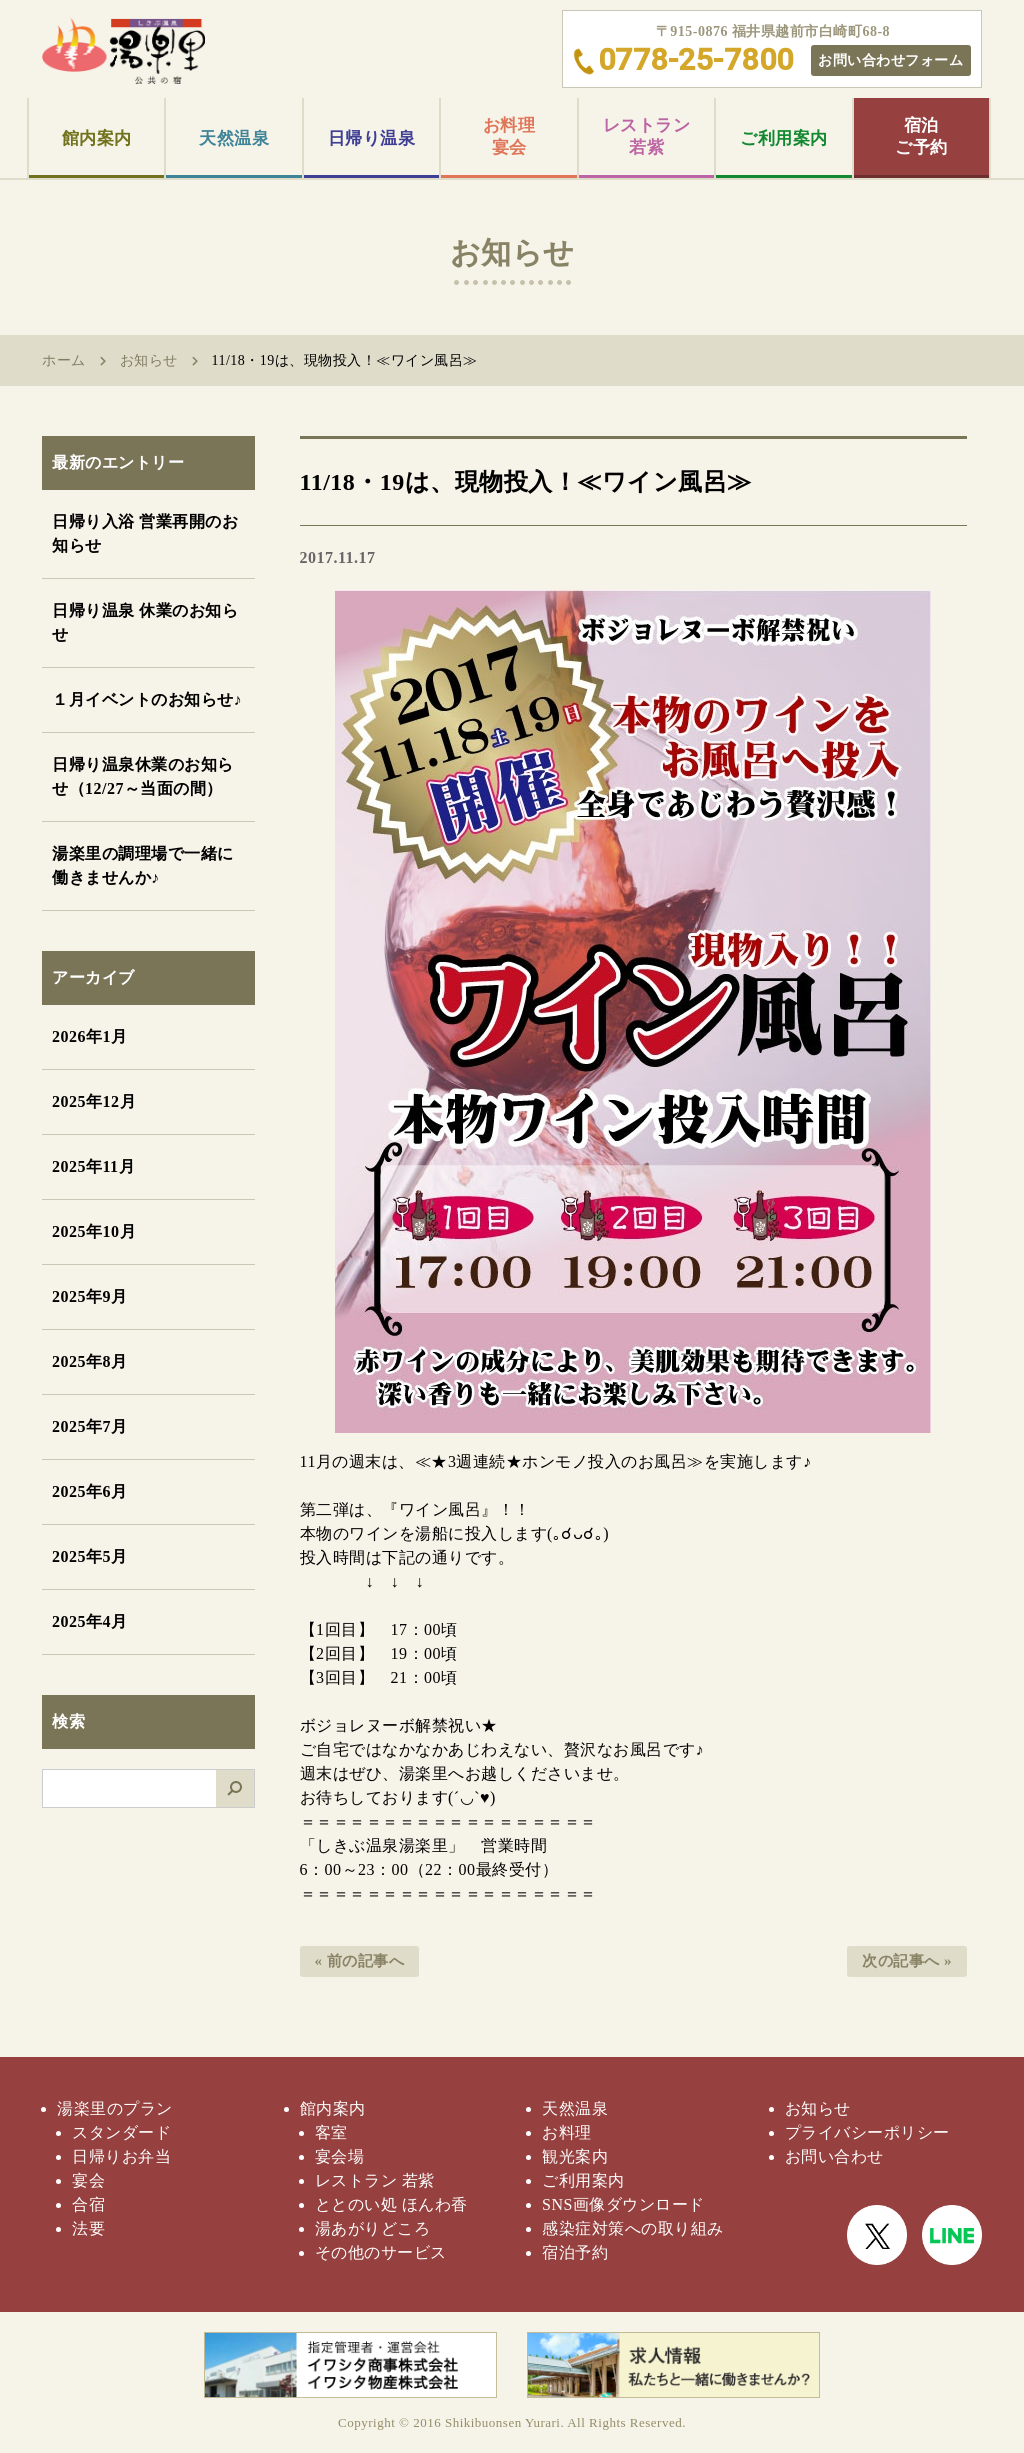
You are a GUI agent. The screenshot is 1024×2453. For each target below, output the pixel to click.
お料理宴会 (509, 136)
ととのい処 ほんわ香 (391, 2204)
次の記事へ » (907, 1961)
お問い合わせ (834, 2156)
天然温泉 (234, 138)
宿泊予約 (575, 2252)
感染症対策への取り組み (633, 2228)
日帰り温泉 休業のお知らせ (145, 622)
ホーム (64, 360)
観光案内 (575, 2156)
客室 (331, 2132)
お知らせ (149, 360)
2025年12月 (94, 1101)
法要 (88, 2228)
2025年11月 (93, 1166)
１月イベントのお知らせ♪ (147, 699)
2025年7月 (90, 1426)
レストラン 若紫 (375, 2180)
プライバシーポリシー (867, 2132)
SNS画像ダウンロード (623, 2204)
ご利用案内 (784, 138)
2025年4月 (90, 1621)
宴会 (88, 2180)
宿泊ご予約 (921, 136)
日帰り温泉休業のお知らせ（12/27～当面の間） (143, 776)
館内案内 (97, 138)
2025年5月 (90, 1556)
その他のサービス (381, 2252)
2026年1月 (90, 1036)
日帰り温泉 (372, 138)
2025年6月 (90, 1491)
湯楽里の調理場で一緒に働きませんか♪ (143, 865)
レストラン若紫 (647, 136)
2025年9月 (90, 1296)
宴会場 (340, 2156)
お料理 (567, 2132)
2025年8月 (90, 1361)
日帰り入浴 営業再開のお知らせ (145, 533)
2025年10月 (94, 1231)
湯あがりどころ (373, 2228)
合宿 (88, 2204)
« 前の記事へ (360, 1961)
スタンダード (121, 2132)
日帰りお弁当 (121, 2156)
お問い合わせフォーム (890, 60)
